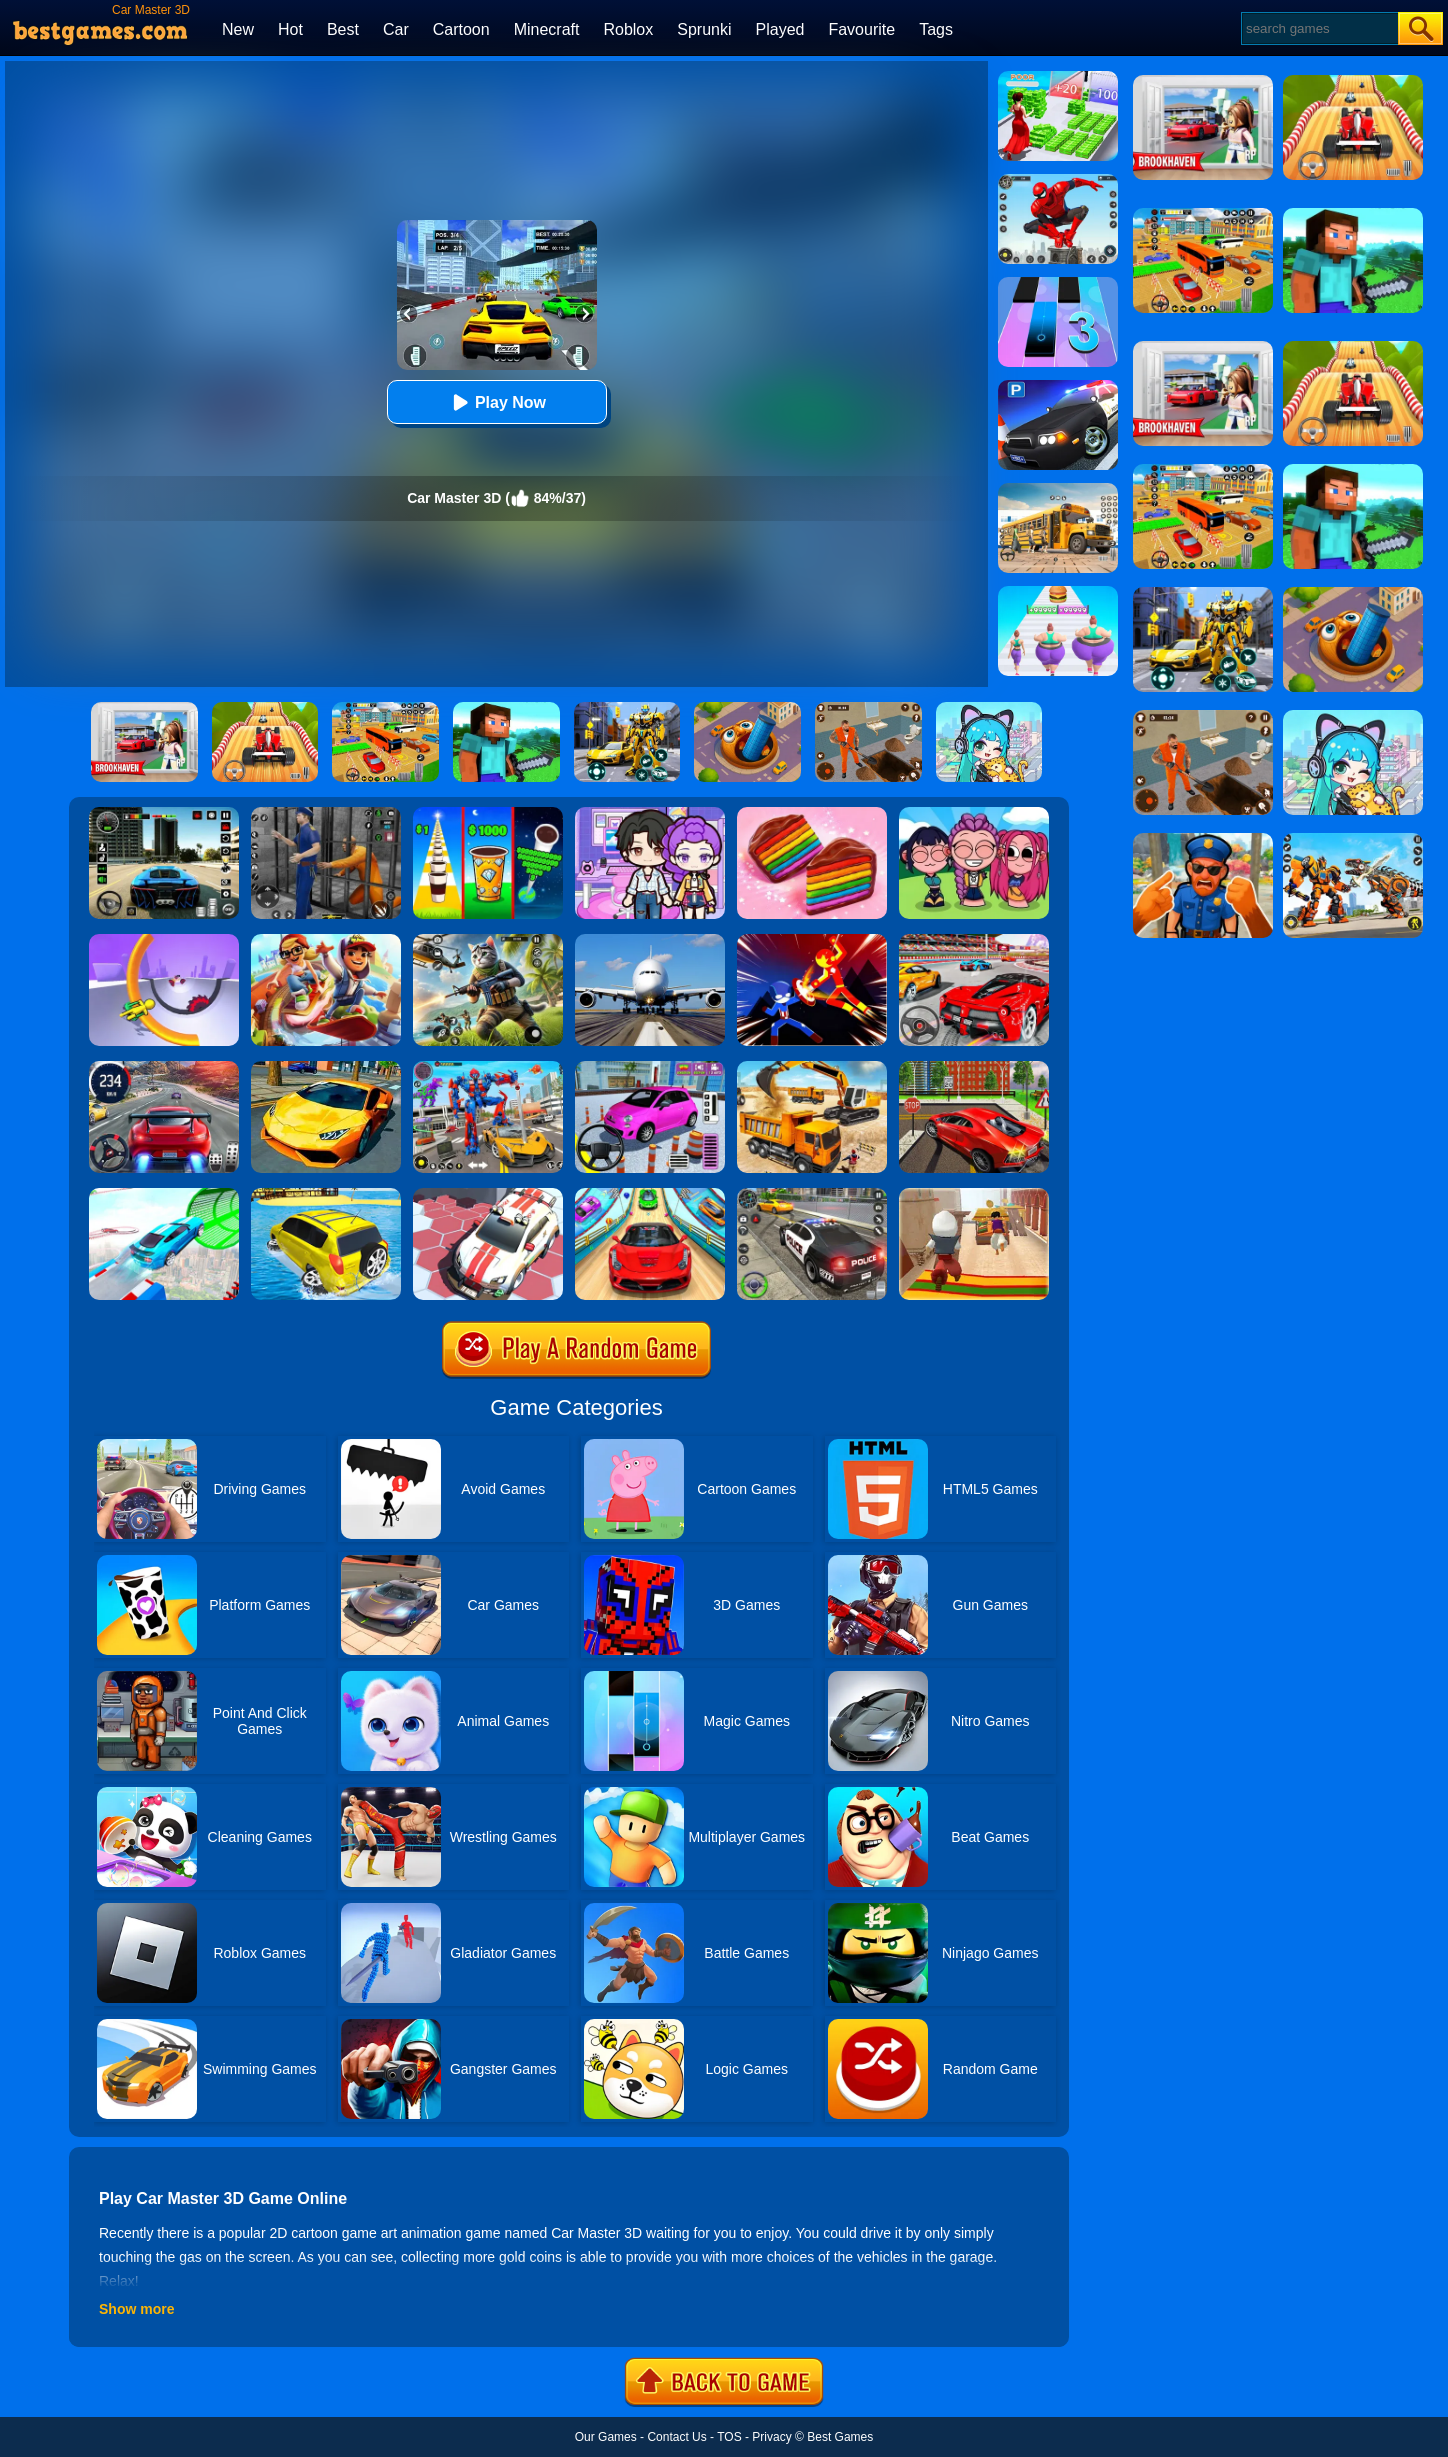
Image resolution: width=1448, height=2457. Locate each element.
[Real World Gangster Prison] (326, 814)
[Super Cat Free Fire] (488, 941)
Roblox (628, 29)
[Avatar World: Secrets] (650, 814)
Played (780, 29)
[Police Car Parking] (1058, 387)
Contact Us (676, 2437)
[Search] (1318, 28)
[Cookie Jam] (812, 814)
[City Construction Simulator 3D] (812, 1068)
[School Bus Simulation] (1058, 490)
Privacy (771, 2437)
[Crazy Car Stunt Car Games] (650, 1195)
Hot (290, 29)
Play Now (496, 402)
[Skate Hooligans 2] (326, 941)
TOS (729, 2437)
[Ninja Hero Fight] (812, 941)
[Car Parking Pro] (650, 1068)
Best (343, 29)
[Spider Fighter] (1058, 181)
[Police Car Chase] (812, 1195)
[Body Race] (1058, 593)
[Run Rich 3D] (1058, 78)
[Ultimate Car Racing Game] (326, 1068)
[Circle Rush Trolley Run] (164, 941)
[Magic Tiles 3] (1058, 284)
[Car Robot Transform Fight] (488, 1068)
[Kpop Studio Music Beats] (974, 814)
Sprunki (704, 29)
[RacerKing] (488, 1195)
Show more (136, 2309)
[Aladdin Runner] (974, 1195)
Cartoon (461, 29)
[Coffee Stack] (488, 814)
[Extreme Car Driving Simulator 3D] (164, 814)
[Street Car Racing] (164, 1068)
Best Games (840, 2437)
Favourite (861, 29)
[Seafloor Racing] (974, 1068)
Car (396, 29)
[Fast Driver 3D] (974, 941)
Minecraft (547, 29)
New (238, 29)
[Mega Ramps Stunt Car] (164, 1195)
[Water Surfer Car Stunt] (326, 1195)
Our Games (606, 2437)
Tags (936, 29)
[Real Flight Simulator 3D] (650, 941)
